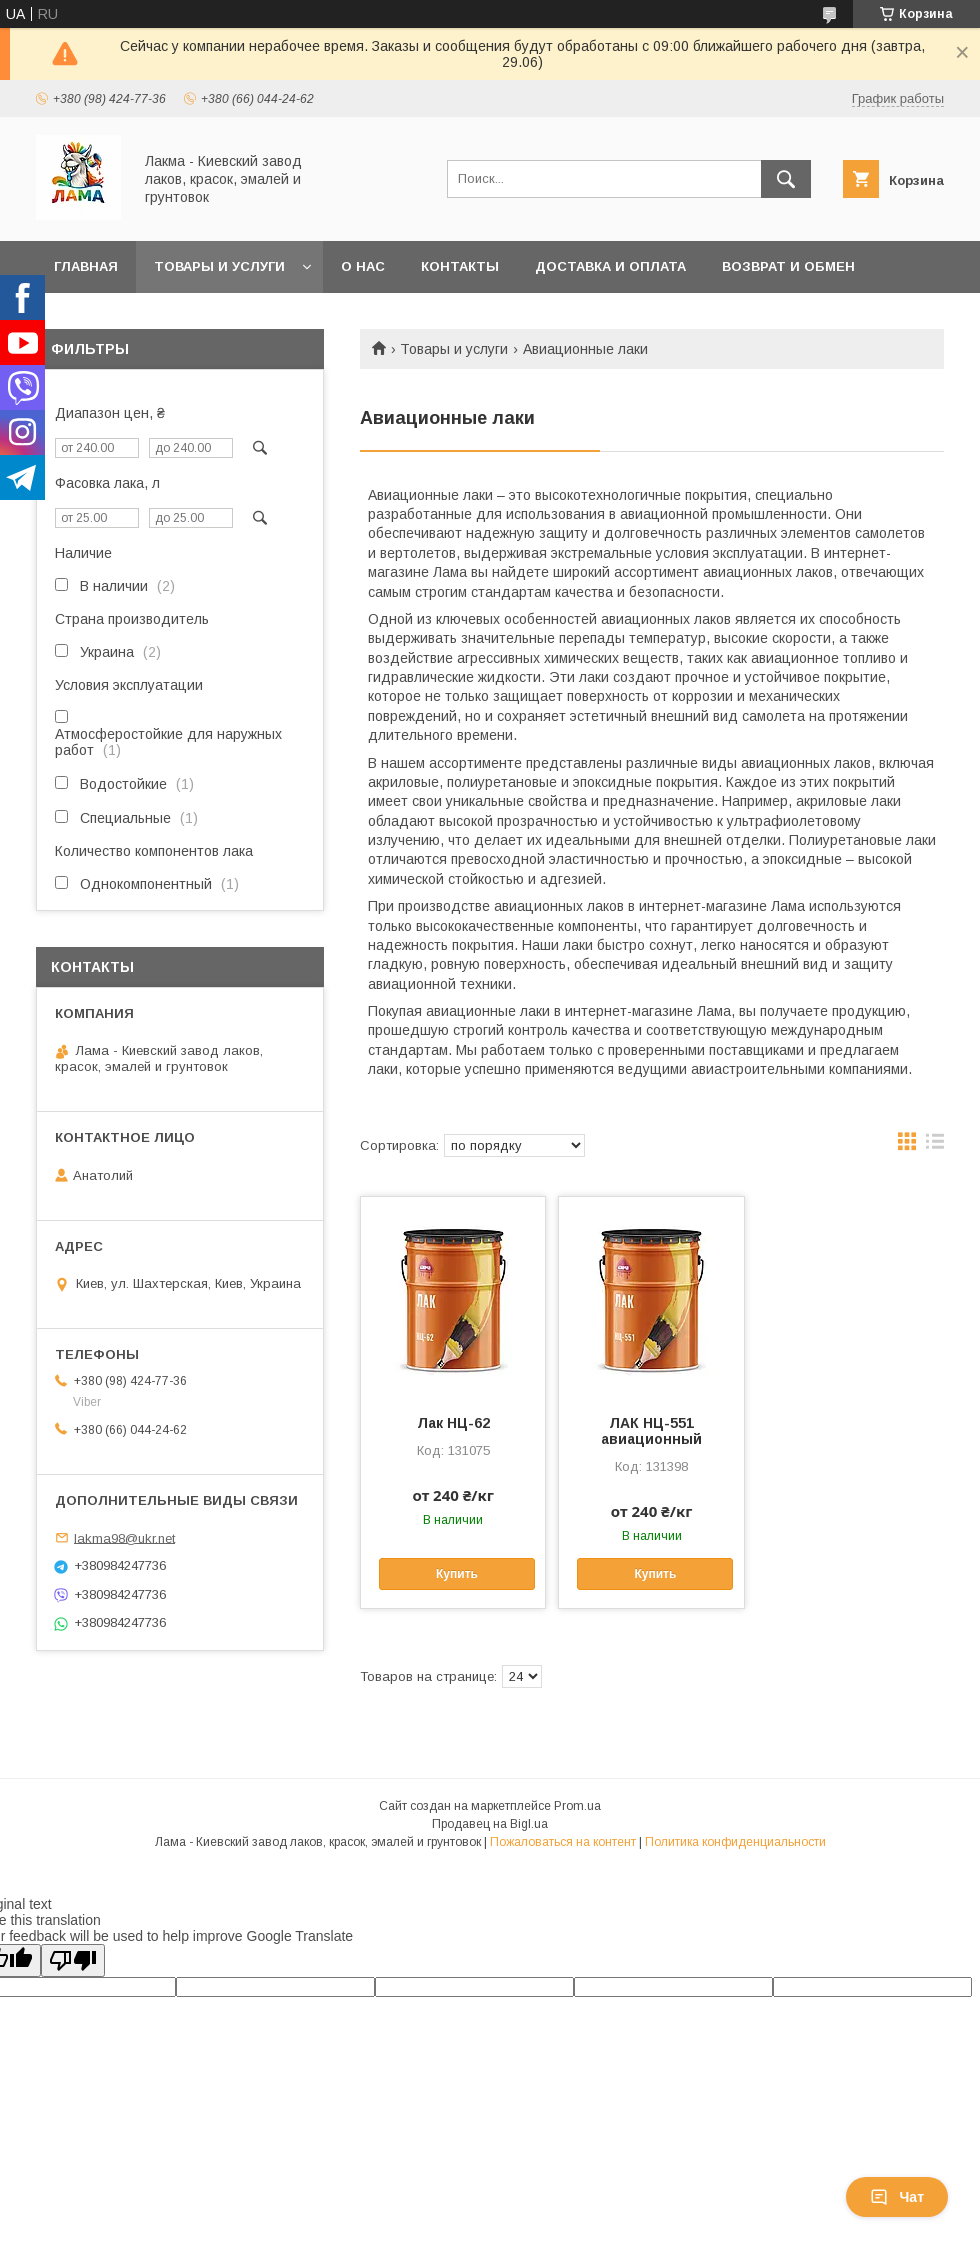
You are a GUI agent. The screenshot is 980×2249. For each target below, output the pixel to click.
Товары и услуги (219, 266)
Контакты (460, 266)
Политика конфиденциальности (735, 1842)
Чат (897, 2197)
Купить (457, 1574)
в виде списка (935, 1146)
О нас (363, 266)
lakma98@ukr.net (124, 1537)
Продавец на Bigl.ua (490, 1824)
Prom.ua (577, 1806)
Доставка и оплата (610, 266)
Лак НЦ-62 (453, 1423)
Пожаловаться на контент (563, 1842)
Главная (86, 266)
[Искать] (786, 179)
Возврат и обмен (788, 266)
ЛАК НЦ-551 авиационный (651, 1431)
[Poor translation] (73, 1960)
